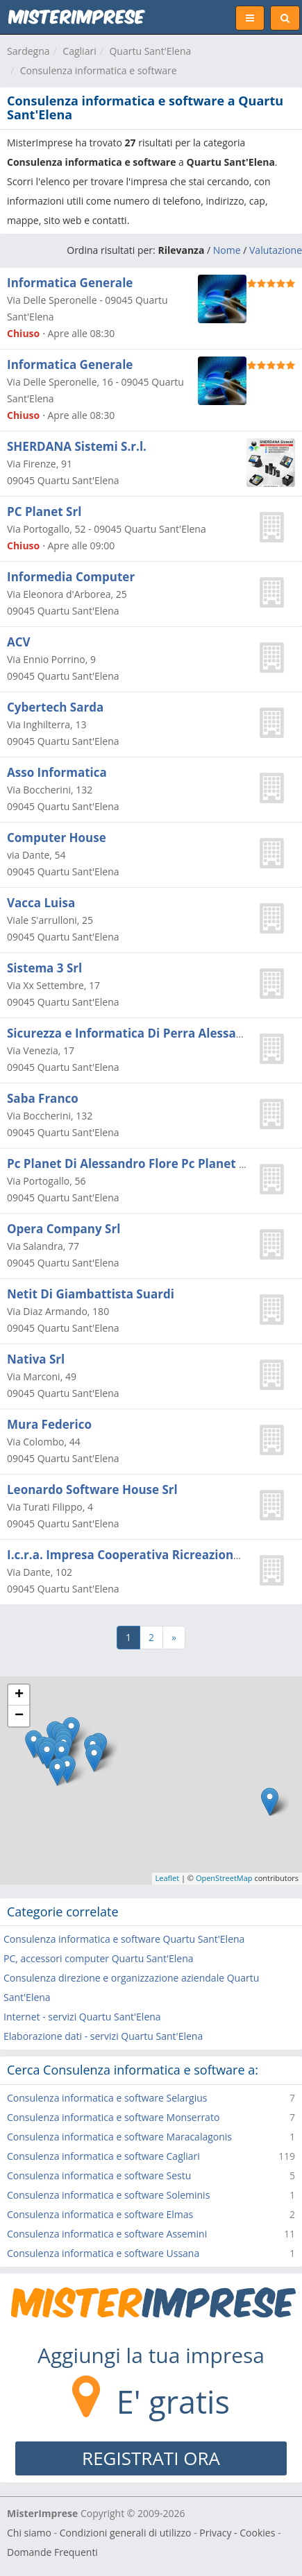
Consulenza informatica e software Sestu (99, 2175)
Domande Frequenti (52, 2552)
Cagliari (79, 51)
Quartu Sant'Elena (150, 51)
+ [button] (19, 1695)
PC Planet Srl (44, 512)
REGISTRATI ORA (151, 2458)
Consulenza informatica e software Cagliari (103, 2156)
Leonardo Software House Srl (92, 1489)
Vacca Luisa (41, 903)
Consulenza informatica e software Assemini (107, 2233)
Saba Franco (42, 1098)
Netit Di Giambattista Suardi (90, 1294)
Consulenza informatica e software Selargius (107, 2097)
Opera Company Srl (63, 1229)
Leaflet (168, 1878)
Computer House (56, 837)
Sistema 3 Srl (44, 968)
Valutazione (275, 250)
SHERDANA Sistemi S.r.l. (76, 446)
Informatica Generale (70, 283)
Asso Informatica (57, 772)
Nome (227, 250)
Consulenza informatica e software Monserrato (113, 2117)
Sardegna (28, 51)
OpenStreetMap (224, 1878)
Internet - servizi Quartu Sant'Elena (82, 2016)
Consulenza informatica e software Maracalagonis (119, 2136)
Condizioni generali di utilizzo (126, 2532)
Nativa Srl (36, 1359)
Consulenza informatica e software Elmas (100, 2214)
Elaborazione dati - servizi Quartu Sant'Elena (103, 2036)
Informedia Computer (71, 577)
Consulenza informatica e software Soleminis (108, 2194)
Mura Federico (49, 1424)
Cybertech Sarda (55, 707)
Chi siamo (29, 2532)
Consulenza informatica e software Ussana (103, 2253)
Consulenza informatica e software (98, 70)
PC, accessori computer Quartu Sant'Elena (98, 1958)
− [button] (19, 1716)
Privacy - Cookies (237, 2532)
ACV (19, 642)
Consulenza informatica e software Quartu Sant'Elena (123, 1939)
